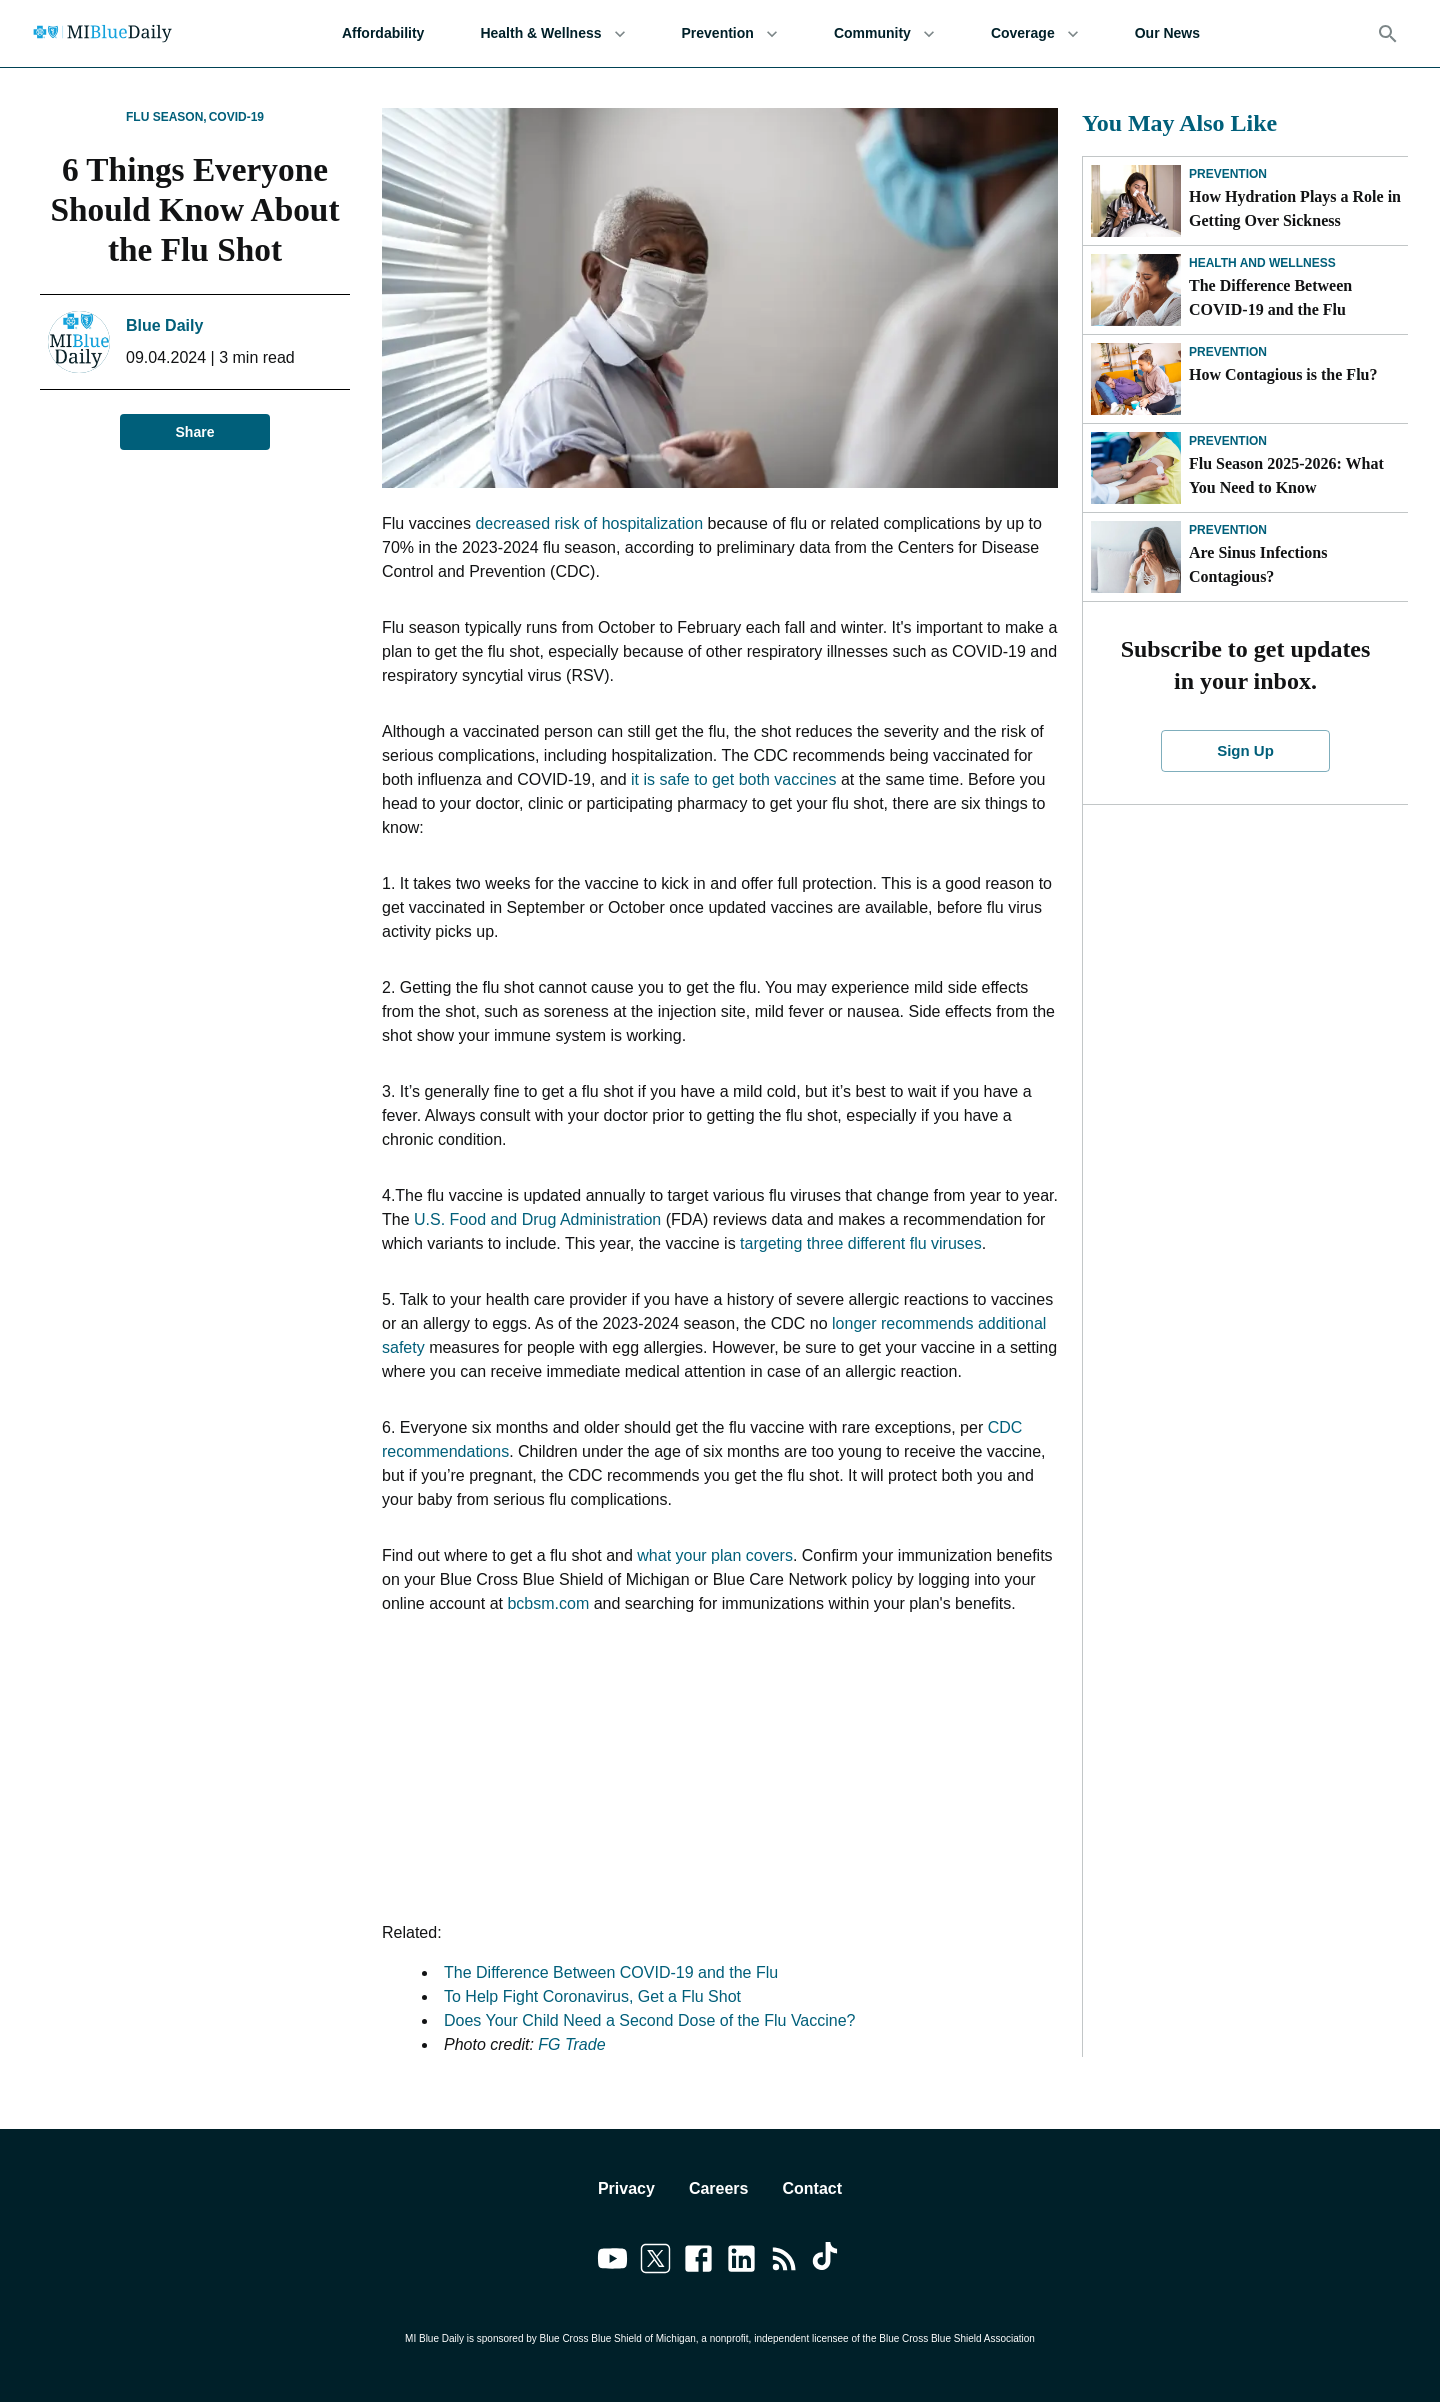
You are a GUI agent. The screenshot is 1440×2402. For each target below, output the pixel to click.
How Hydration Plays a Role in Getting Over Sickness (1295, 208)
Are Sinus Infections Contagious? (1258, 564)
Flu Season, (166, 117)
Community (884, 33)
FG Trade (571, 2044)
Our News (1167, 33)
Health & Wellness (552, 33)
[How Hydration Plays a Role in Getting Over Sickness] (1136, 201)
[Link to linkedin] (741, 2262)
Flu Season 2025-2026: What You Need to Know (1286, 475)
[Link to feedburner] (784, 2262)
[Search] (1388, 34)
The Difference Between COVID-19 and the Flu (611, 1972)
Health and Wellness (1262, 263)
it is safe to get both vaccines (733, 779)
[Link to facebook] (698, 2262)
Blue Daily (164, 325)
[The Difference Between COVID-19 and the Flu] (1136, 290)
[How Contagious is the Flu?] (1136, 379)
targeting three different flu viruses (861, 1243)
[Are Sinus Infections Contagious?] (1136, 557)
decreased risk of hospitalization (589, 523)
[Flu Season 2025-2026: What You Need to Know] (1136, 468)
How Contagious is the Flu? (1283, 374)
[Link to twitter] (655, 2262)
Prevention (730, 33)
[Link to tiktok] (827, 2262)
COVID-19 (236, 117)
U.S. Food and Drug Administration (537, 1219)
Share (195, 432)
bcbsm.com (548, 1603)
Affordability (383, 33)
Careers (719, 2188)
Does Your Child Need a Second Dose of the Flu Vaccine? (650, 2020)
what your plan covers (715, 1555)
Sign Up (1246, 751)
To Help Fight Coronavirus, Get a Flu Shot (592, 1996)
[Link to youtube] (612, 2262)
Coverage (1035, 33)
